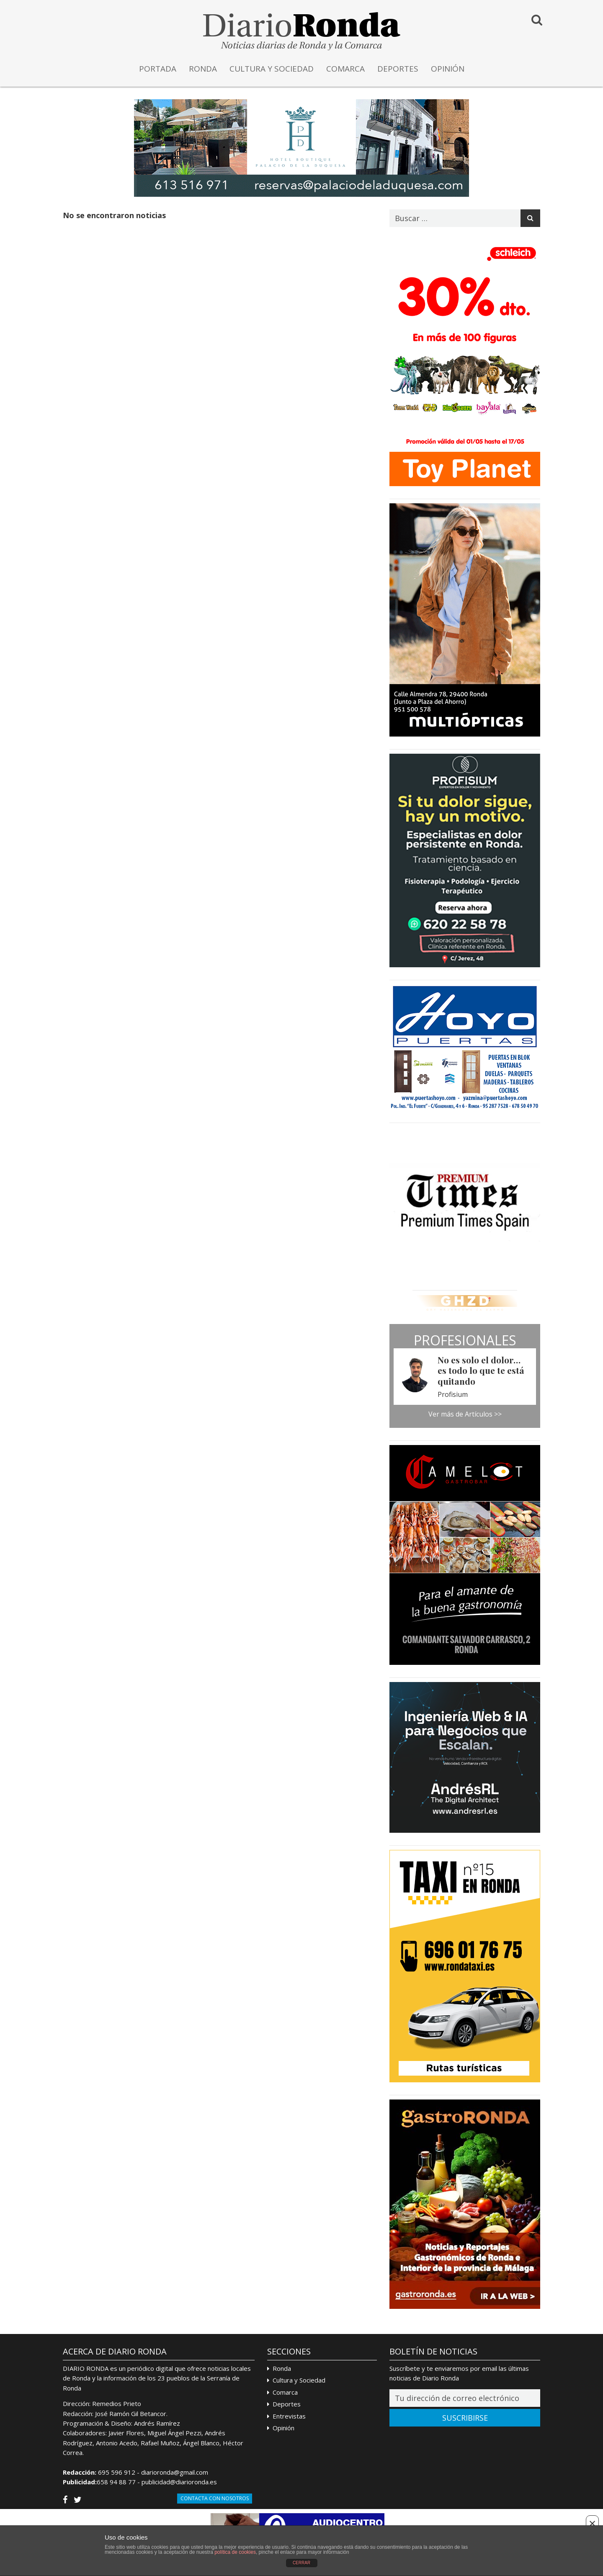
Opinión (283, 2428)
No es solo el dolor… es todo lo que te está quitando (481, 1370)
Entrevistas (289, 2416)
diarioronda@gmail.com (174, 2472)
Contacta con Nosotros (214, 2498)
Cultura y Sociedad (299, 2380)
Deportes (287, 2404)
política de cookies (235, 2552)
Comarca (285, 2392)
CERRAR (301, 2563)
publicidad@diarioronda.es (179, 2482)
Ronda (282, 2368)
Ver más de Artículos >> (465, 1414)
